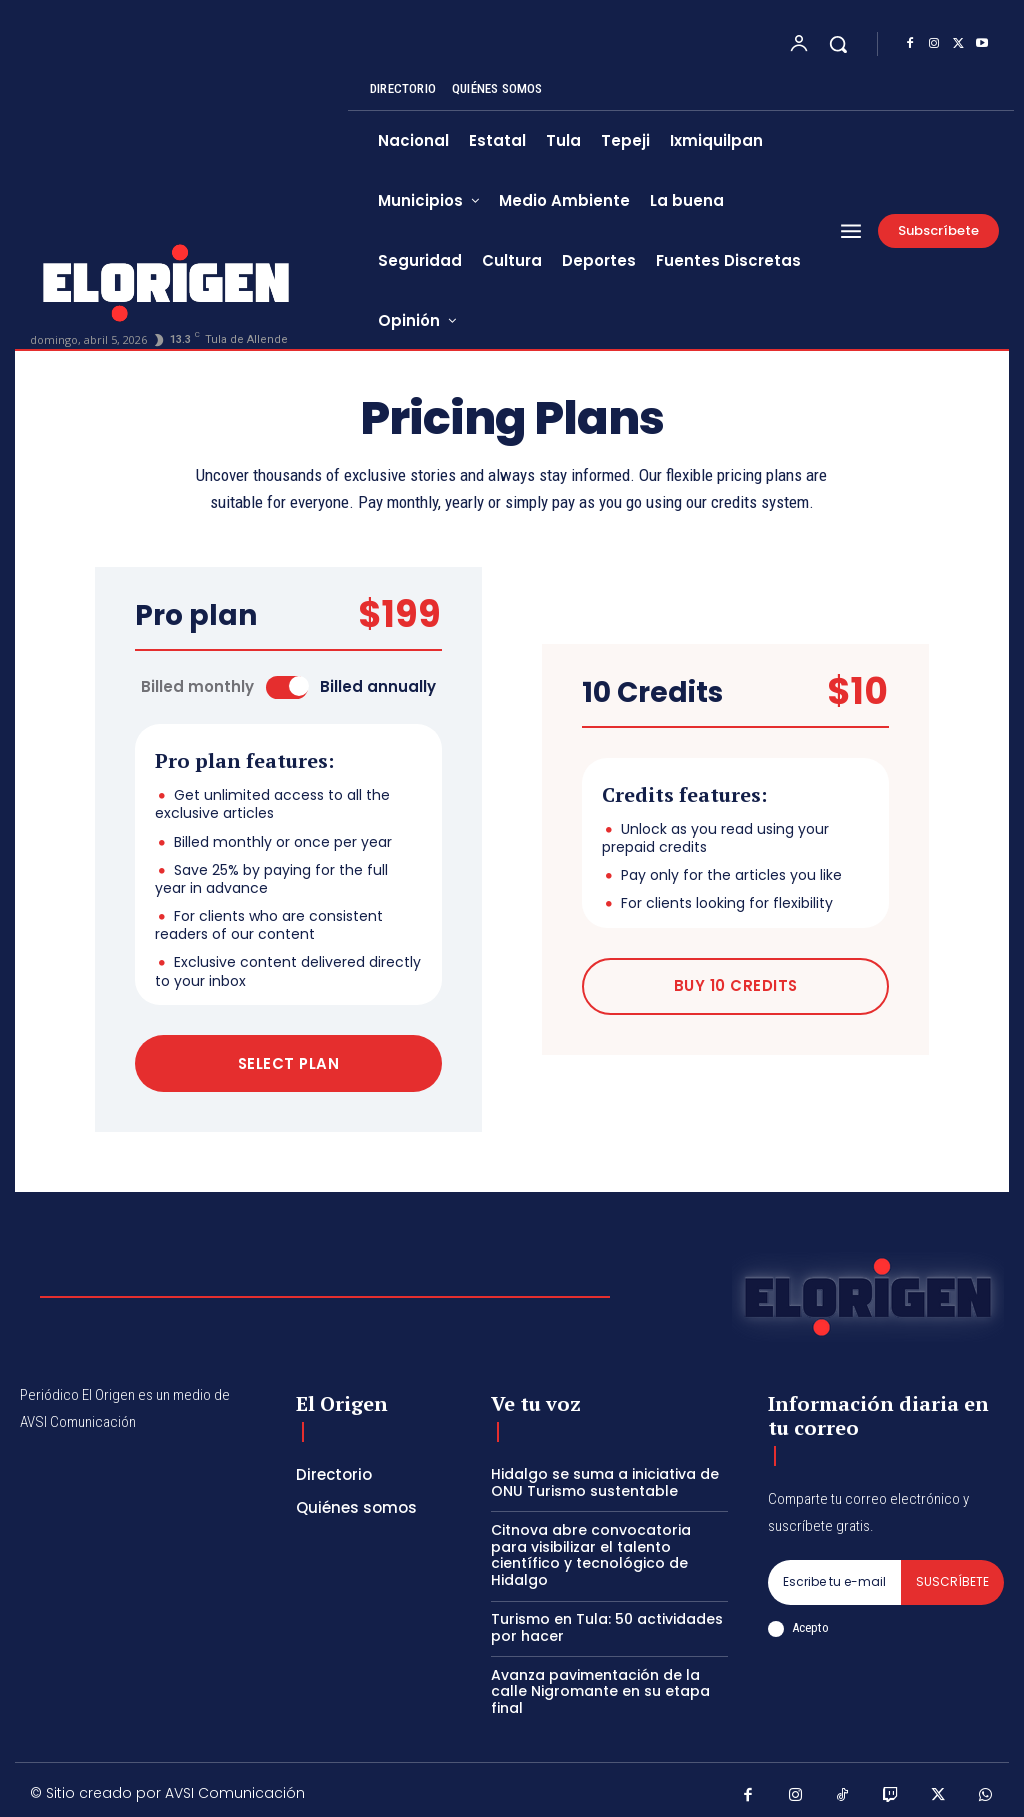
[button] (838, 44)
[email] (834, 1578)
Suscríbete (952, 1577)
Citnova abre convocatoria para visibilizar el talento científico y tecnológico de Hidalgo (591, 1550)
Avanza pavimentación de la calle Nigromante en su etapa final (600, 1687)
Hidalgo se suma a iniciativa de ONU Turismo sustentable (605, 1478)
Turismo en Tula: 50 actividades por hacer (607, 1622)
